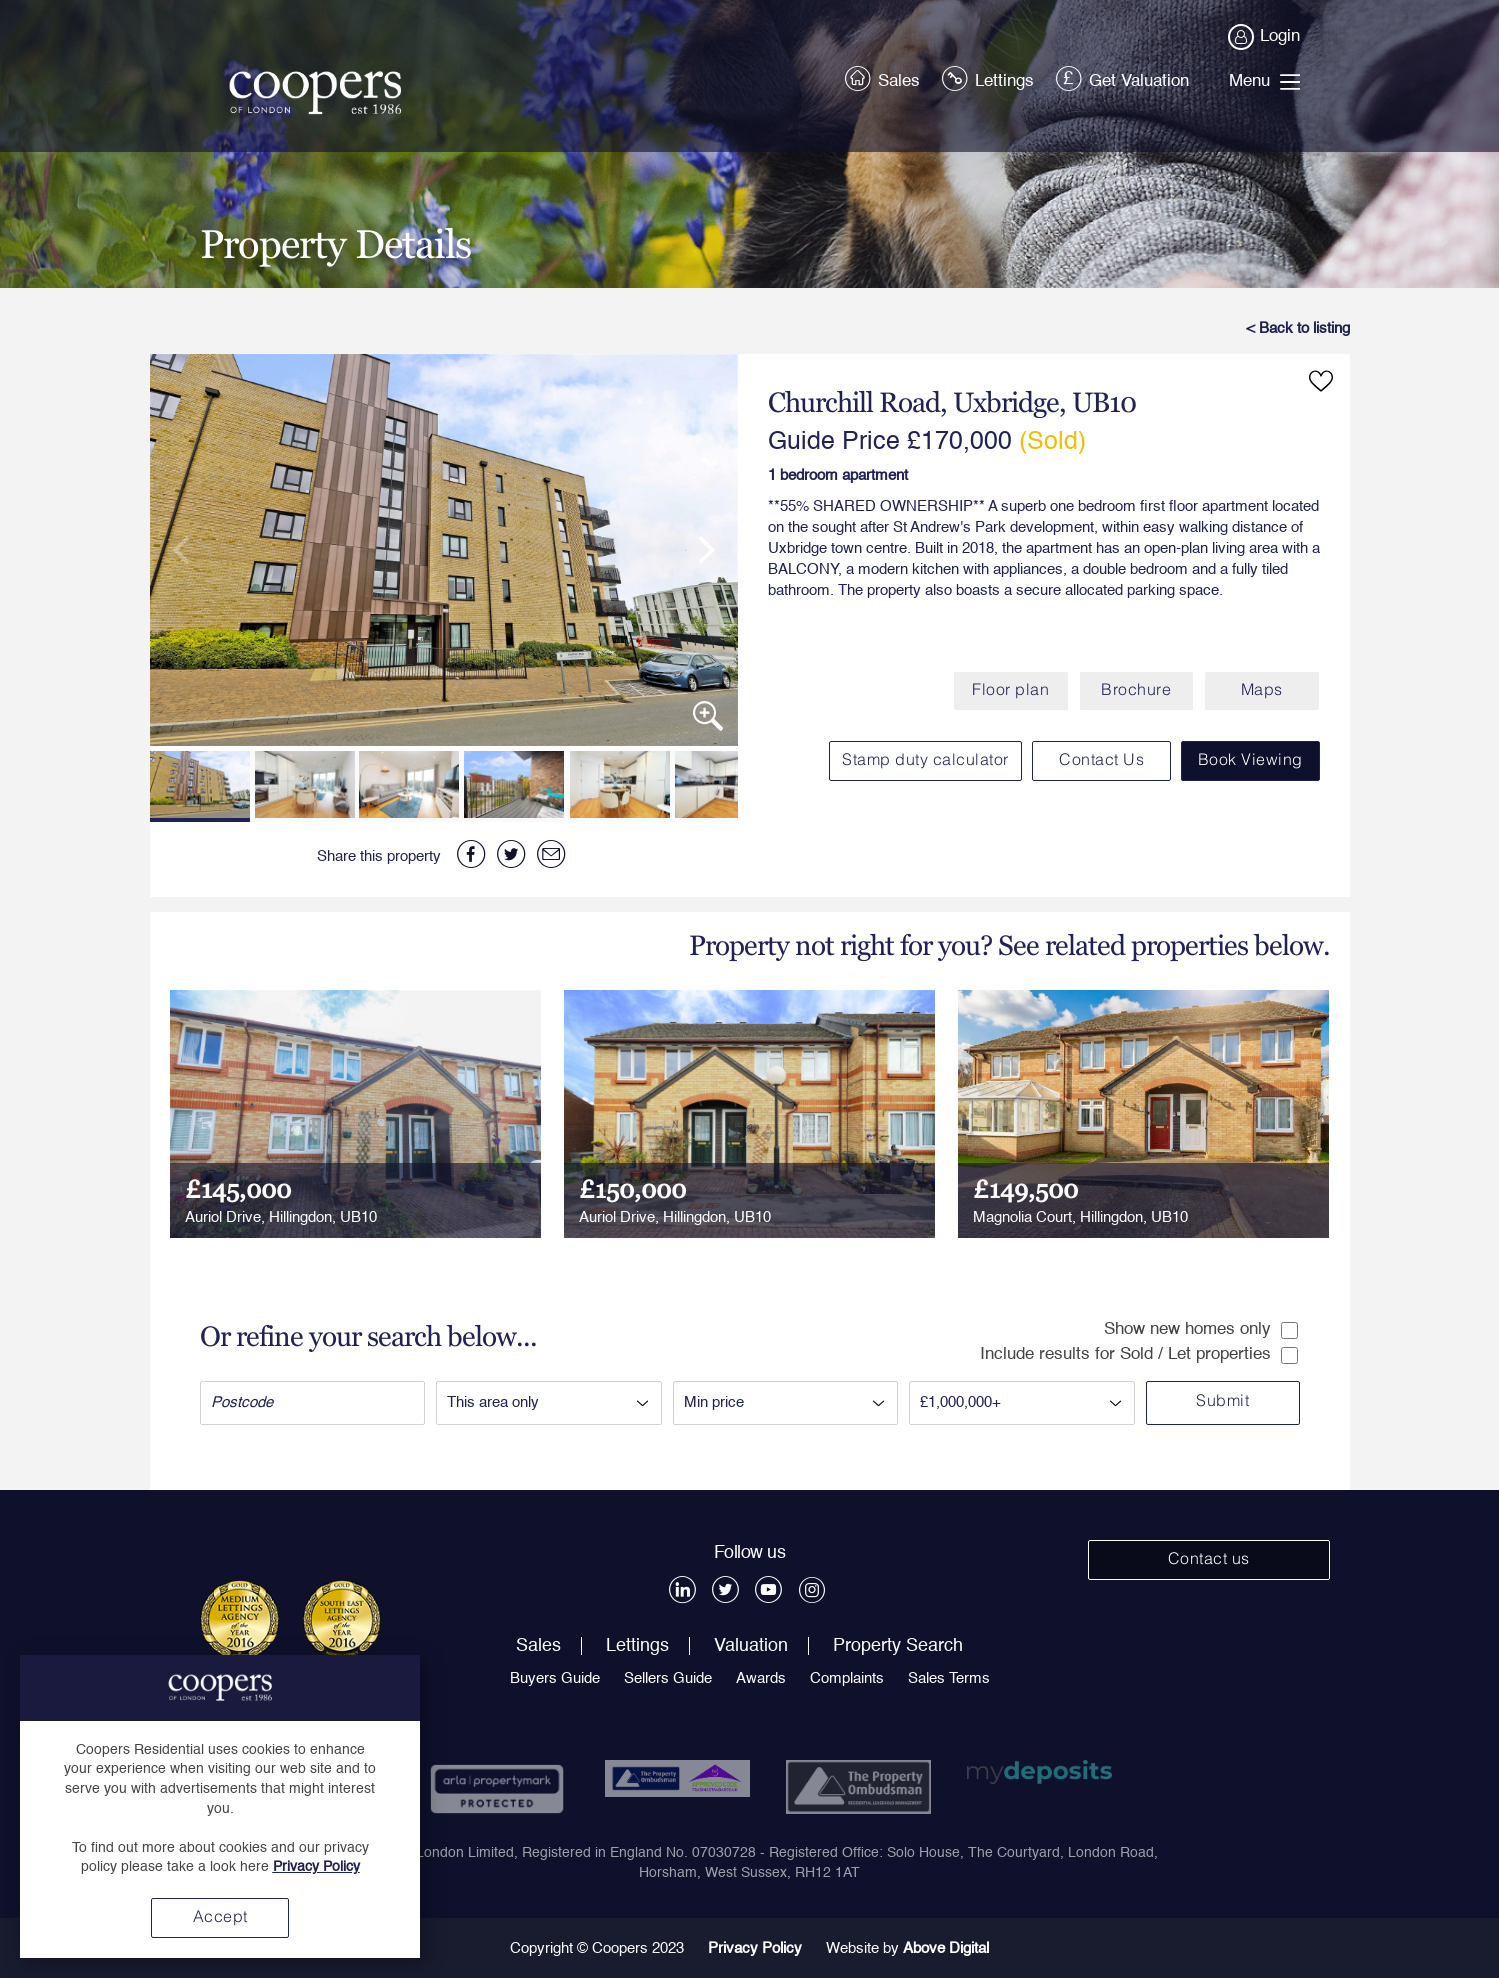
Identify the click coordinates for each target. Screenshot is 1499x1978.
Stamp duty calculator (925, 761)
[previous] (190, 550)
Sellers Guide (668, 1678)
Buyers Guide (555, 1678)
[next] (698, 550)
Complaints (847, 1678)
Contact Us (1101, 761)
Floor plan (1010, 691)
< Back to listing (1298, 328)
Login (1265, 37)
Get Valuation (1124, 77)
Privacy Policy (755, 1948)
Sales (884, 77)
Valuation (751, 1646)
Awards (761, 1678)
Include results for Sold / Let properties (1139, 1355)
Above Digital (946, 1948)
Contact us (1209, 1560)
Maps (1262, 691)
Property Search (898, 1646)
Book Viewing (1250, 761)
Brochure (1136, 691)
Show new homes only (1201, 1330)
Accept (220, 1918)
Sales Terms (949, 1678)
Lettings (989, 77)
